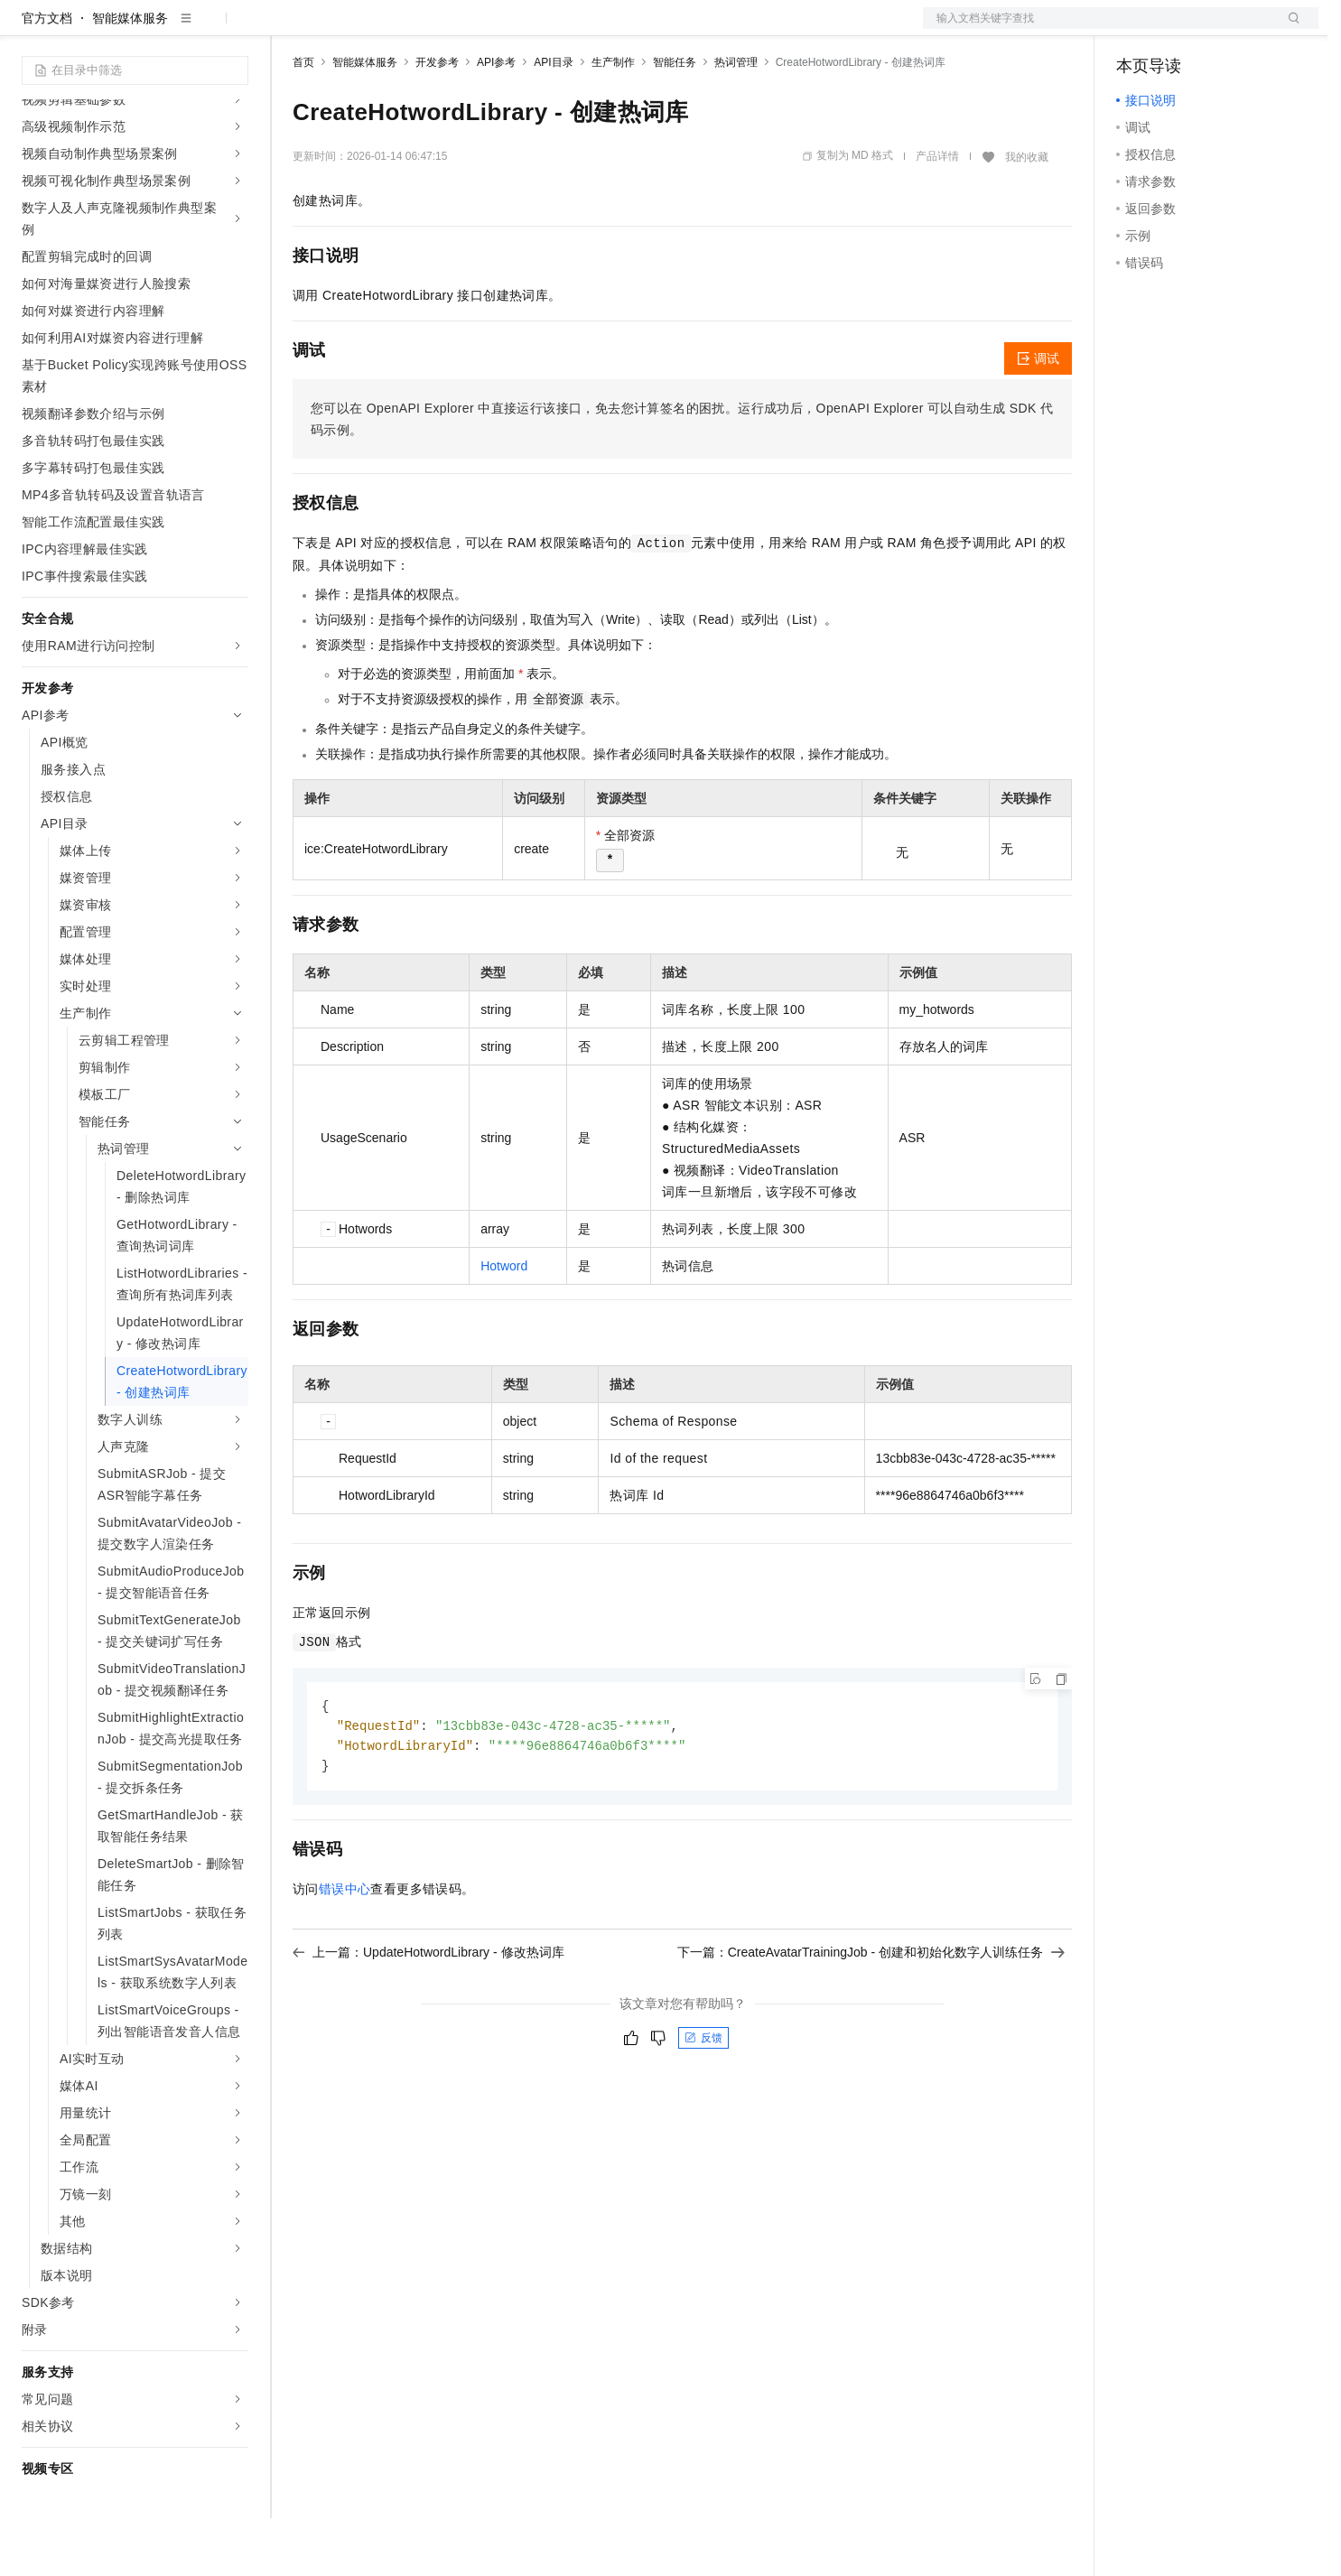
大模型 (185, 29)
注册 (1223, 29)
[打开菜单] (29, 29)
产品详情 (937, 214)
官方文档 (47, 76)
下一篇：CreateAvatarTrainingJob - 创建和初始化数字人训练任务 (871, 2013)
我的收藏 (1026, 215)
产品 (234, 29)
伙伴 (489, 29)
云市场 (440, 29)
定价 (390, 29)
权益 (346, 29)
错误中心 (345, 1950)
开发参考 (437, 120)
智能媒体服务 (130, 76)
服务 (532, 29)
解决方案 (290, 29)
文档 (1098, 29)
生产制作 (613, 120)
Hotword (503, 1323)
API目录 (553, 120)
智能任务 (674, 120)
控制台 (1179, 29)
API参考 (496, 120)
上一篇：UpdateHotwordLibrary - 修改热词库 (428, 2013)
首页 (303, 120)
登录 (1288, 29)
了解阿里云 (595, 29)
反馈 (703, 2099)
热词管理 (736, 120)
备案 (1136, 29)
